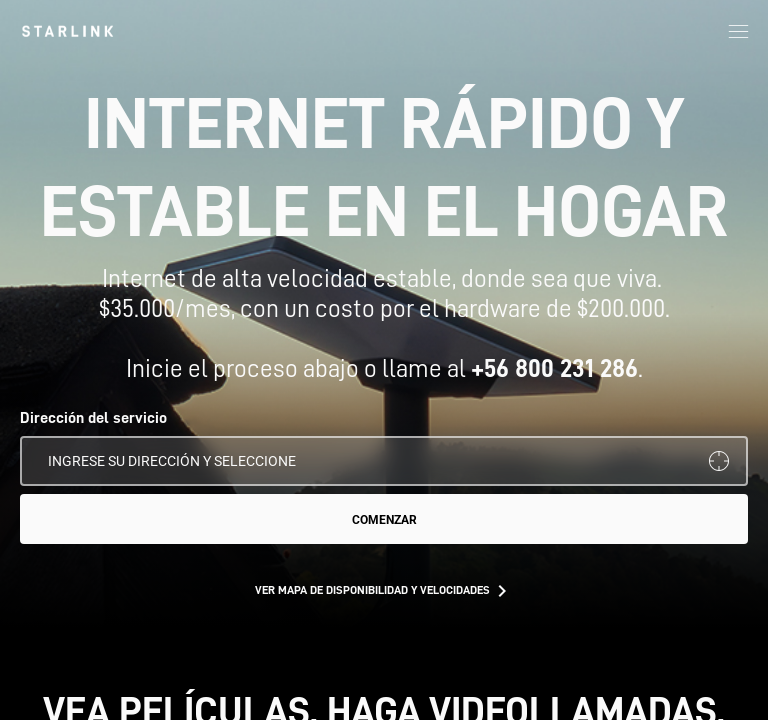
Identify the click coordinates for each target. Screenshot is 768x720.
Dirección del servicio (93, 418)
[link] (67, 31)
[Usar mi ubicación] (719, 461)
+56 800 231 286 (554, 368)
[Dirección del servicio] (384, 461)
